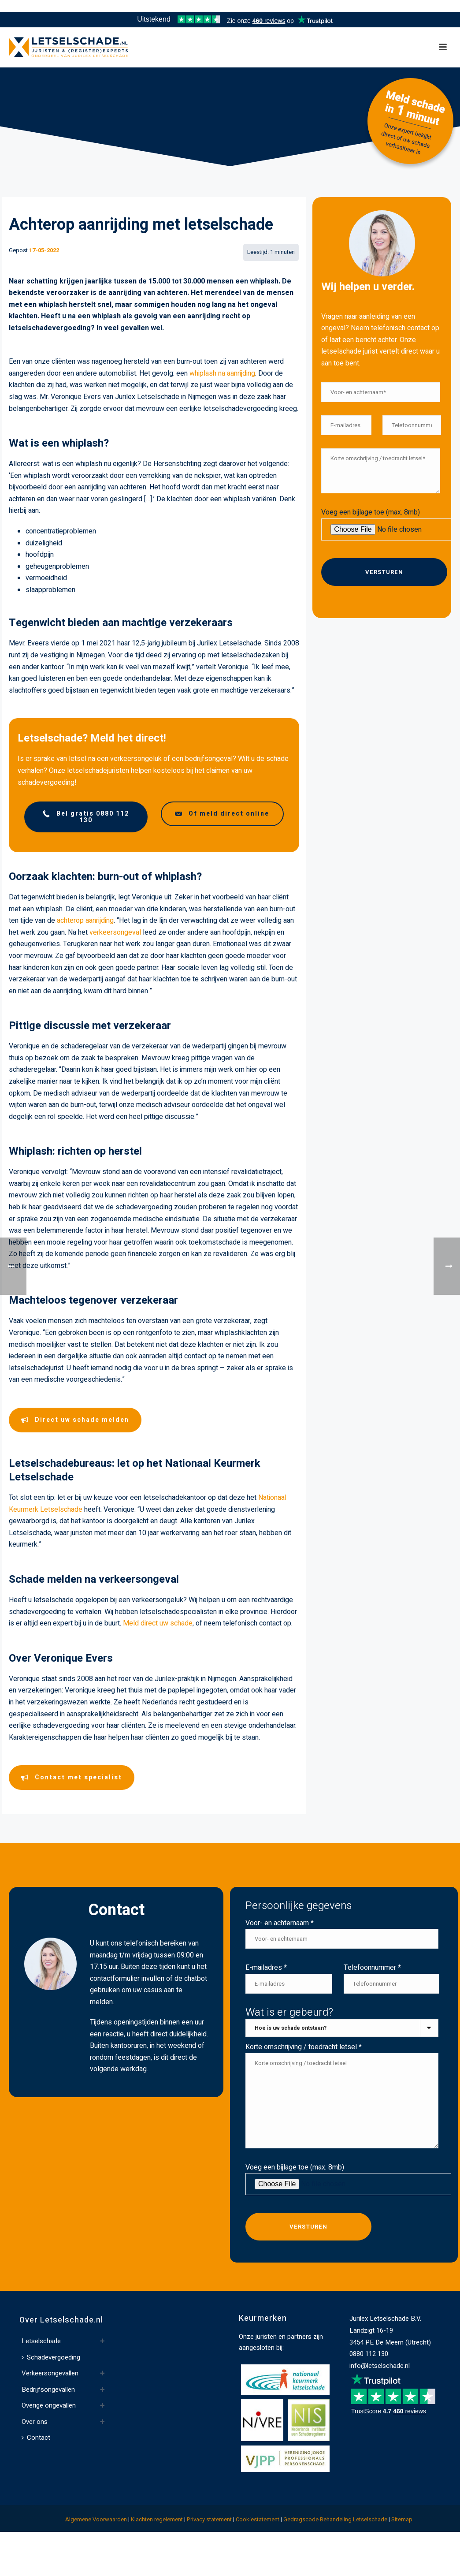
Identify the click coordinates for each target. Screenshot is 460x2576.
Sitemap (401, 2519)
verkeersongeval (115, 932)
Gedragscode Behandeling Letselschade (335, 2519)
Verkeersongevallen (50, 2373)
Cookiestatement (257, 2519)
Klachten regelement (157, 2519)
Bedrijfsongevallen (48, 2389)
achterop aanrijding (85, 920)
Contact (36, 2437)
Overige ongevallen (49, 2405)
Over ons (35, 2422)
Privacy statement (209, 2519)
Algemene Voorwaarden (96, 2519)
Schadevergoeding (51, 2357)
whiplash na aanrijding (222, 373)
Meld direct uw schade (158, 1623)
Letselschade (41, 2341)
